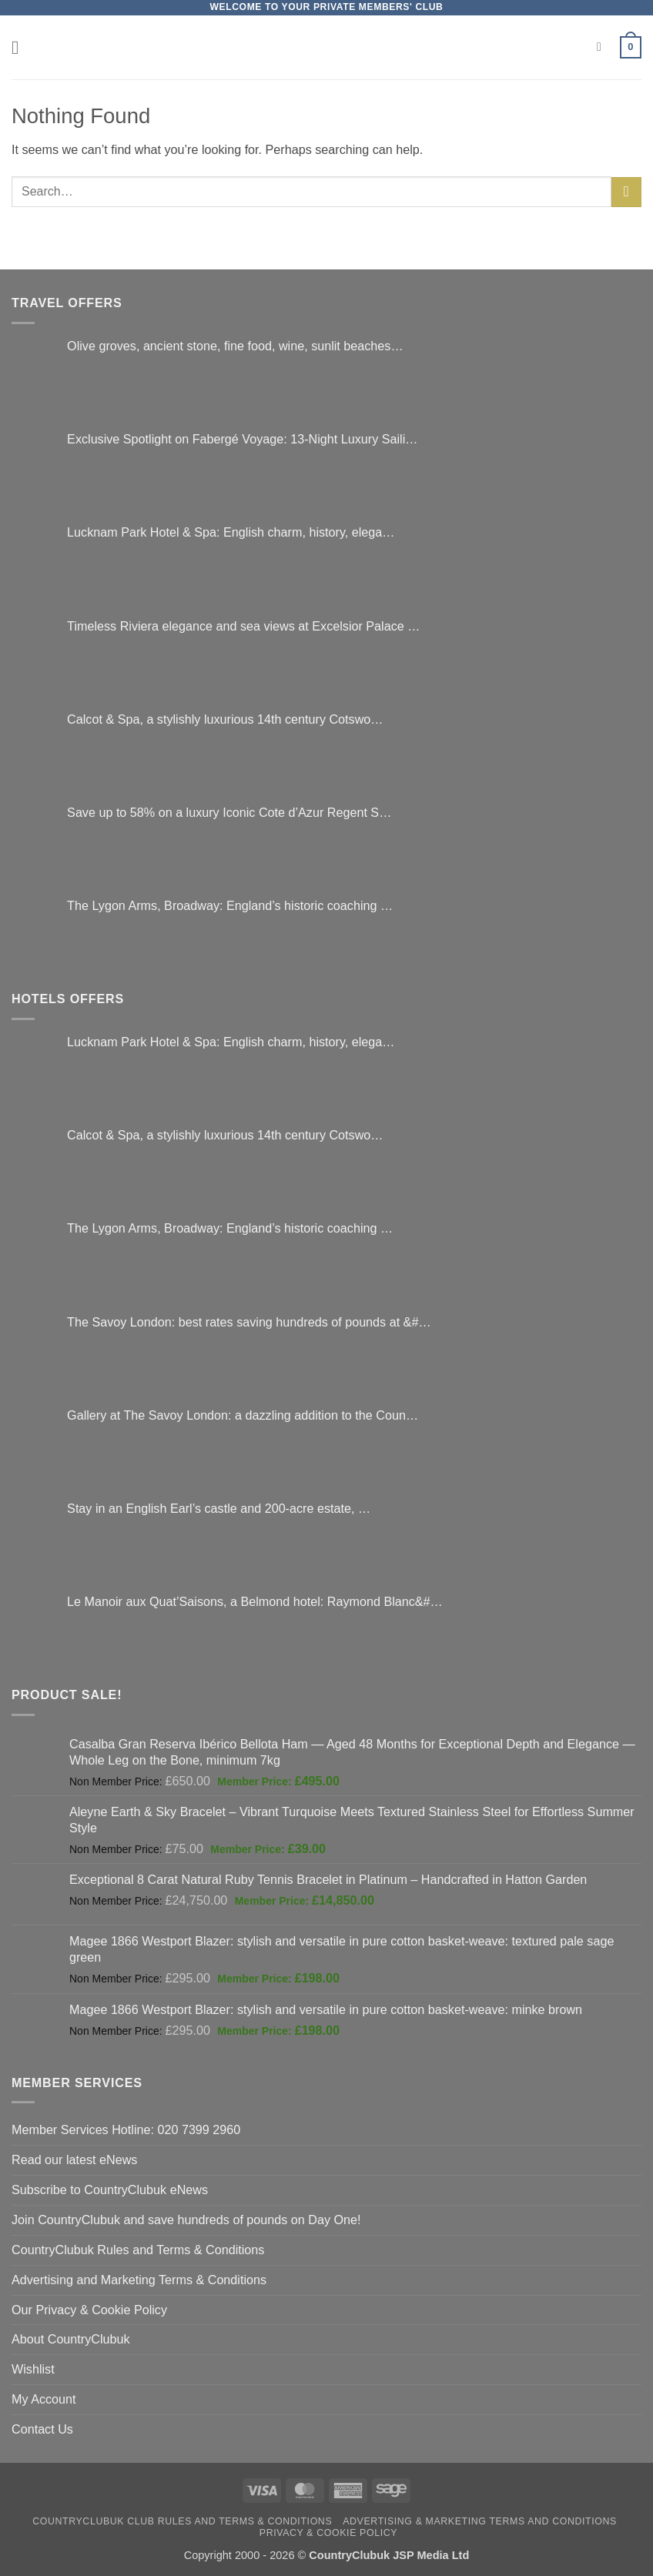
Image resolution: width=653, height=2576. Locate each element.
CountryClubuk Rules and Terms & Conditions (138, 2250)
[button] (21, 47)
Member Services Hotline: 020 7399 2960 (126, 2129)
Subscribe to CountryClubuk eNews (110, 2189)
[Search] (603, 47)
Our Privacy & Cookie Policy (89, 2310)
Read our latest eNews (74, 2159)
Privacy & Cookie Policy (328, 2532)
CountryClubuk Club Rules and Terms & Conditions (182, 2521)
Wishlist (33, 2369)
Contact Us (42, 2429)
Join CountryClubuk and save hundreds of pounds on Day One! (186, 2219)
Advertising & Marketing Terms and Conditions (480, 2521)
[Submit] (626, 192)
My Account (44, 2399)
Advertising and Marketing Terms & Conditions (139, 2280)
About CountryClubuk (71, 2339)
